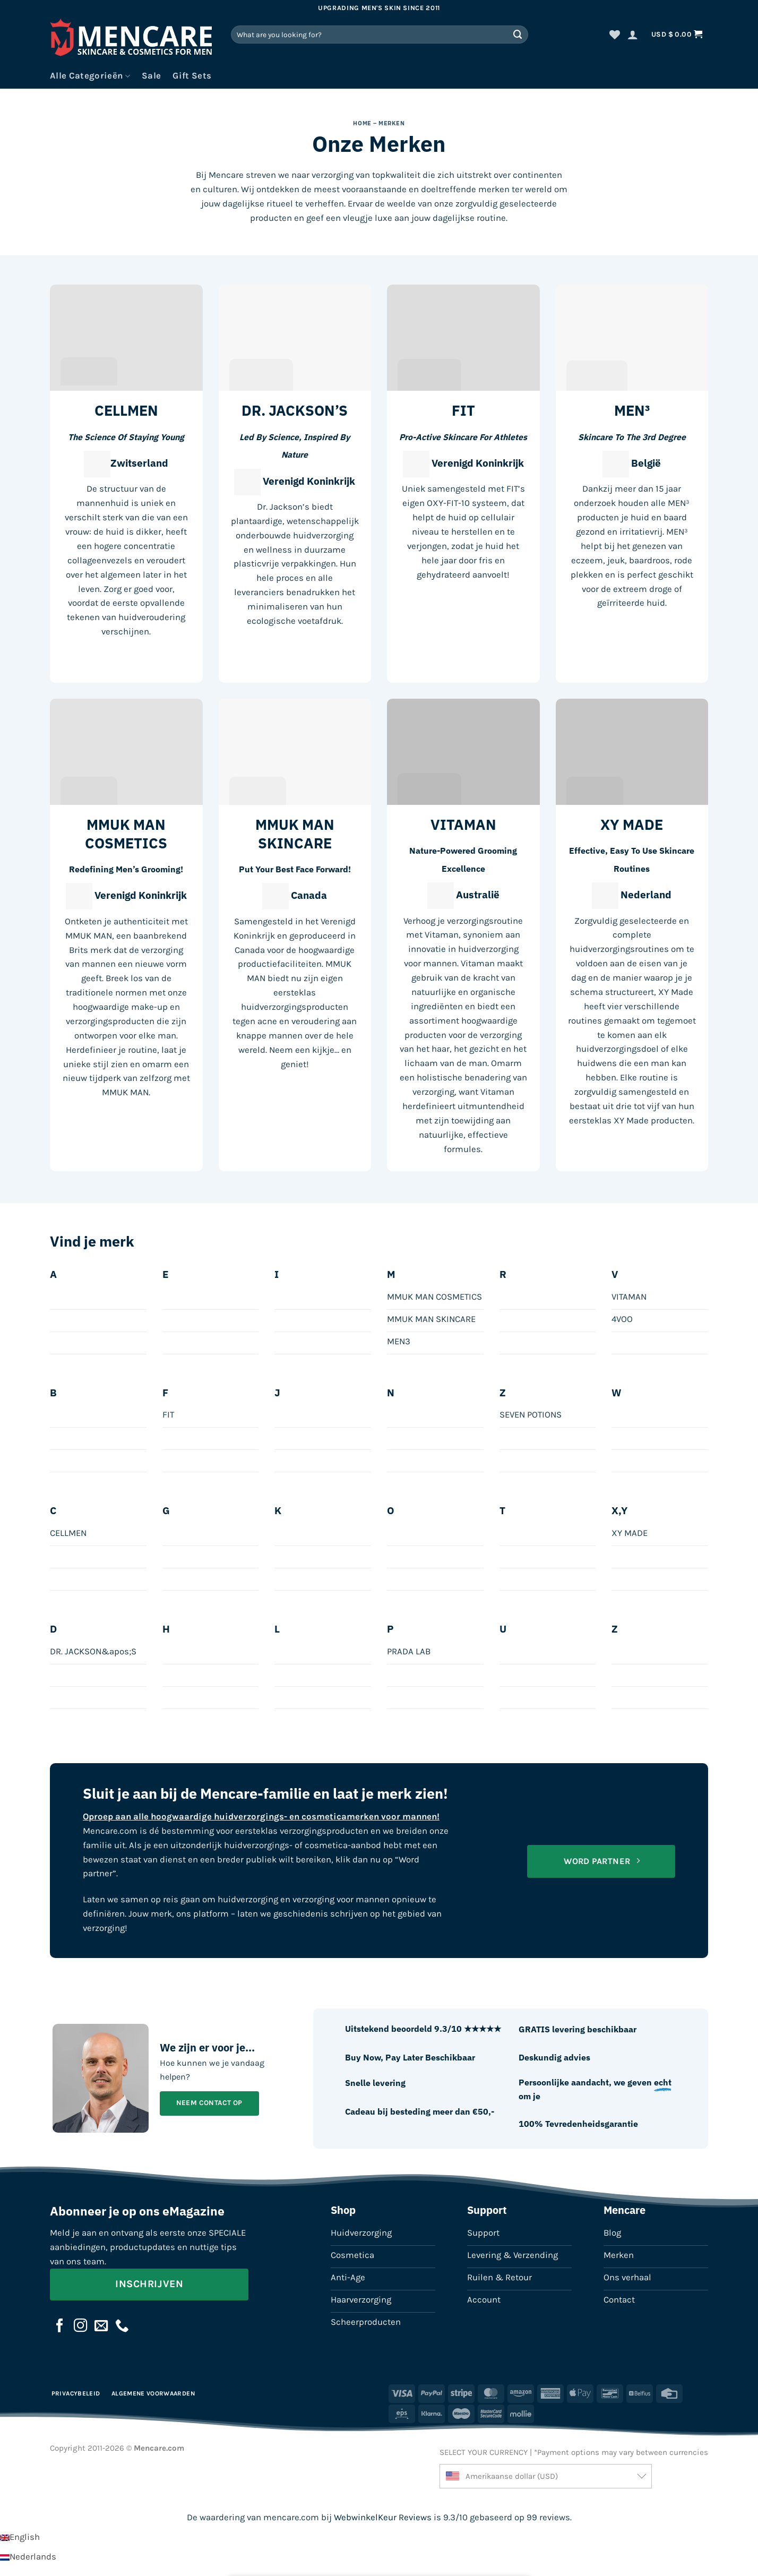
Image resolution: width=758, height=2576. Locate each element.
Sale (151, 76)
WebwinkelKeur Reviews (383, 2517)
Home (362, 123)
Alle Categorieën (90, 76)
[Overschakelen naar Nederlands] (28, 2557)
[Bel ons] (122, 2326)
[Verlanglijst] (614, 34)
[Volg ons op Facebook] (60, 2326)
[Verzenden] (518, 34)
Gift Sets (192, 76)
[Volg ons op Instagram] (81, 2326)
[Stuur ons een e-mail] (101, 2326)
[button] (632, 34)
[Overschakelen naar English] (20, 2537)
